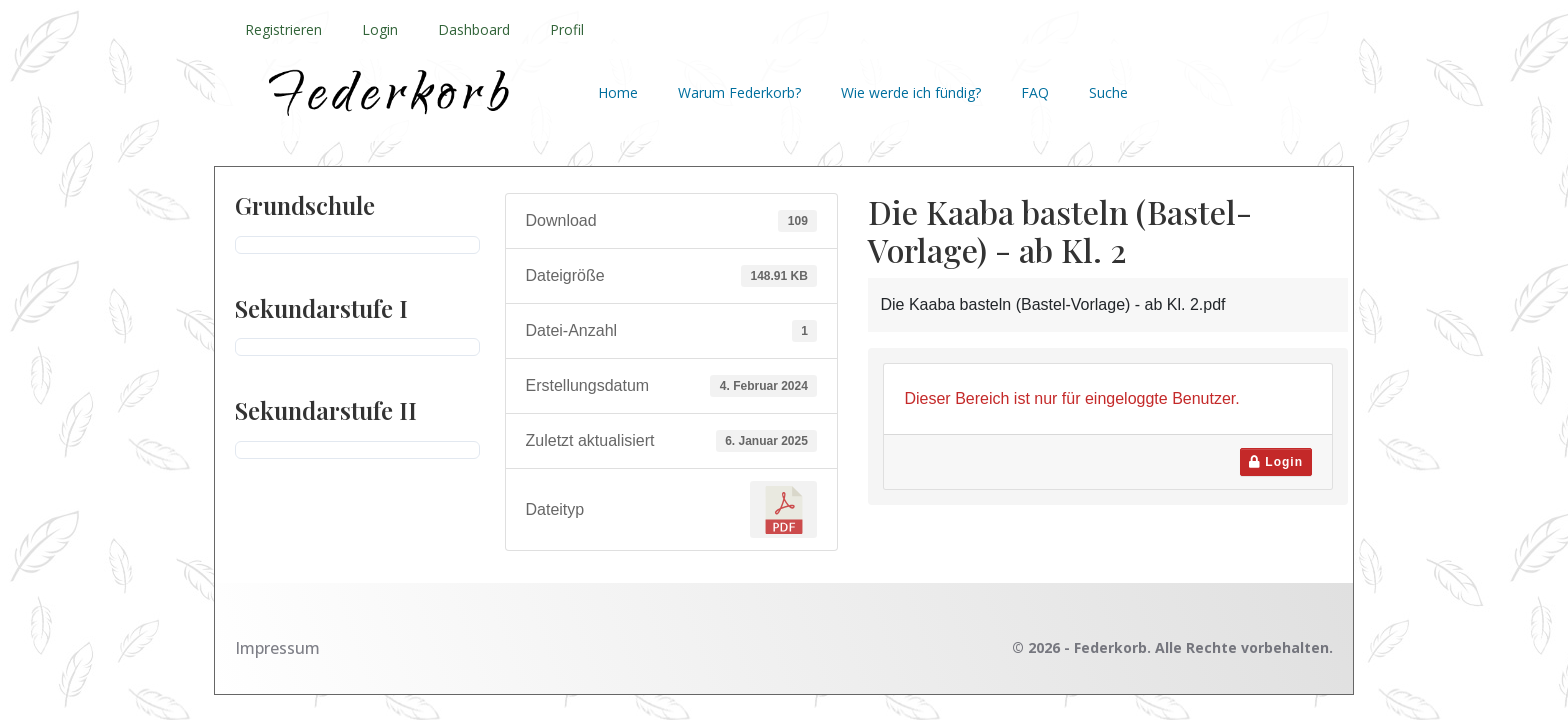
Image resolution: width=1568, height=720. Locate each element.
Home (618, 92)
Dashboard (474, 29)
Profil (567, 29)
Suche (1108, 92)
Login (380, 29)
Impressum (277, 648)
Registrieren (283, 29)
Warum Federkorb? (739, 92)
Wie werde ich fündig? (911, 92)
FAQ (1035, 92)
